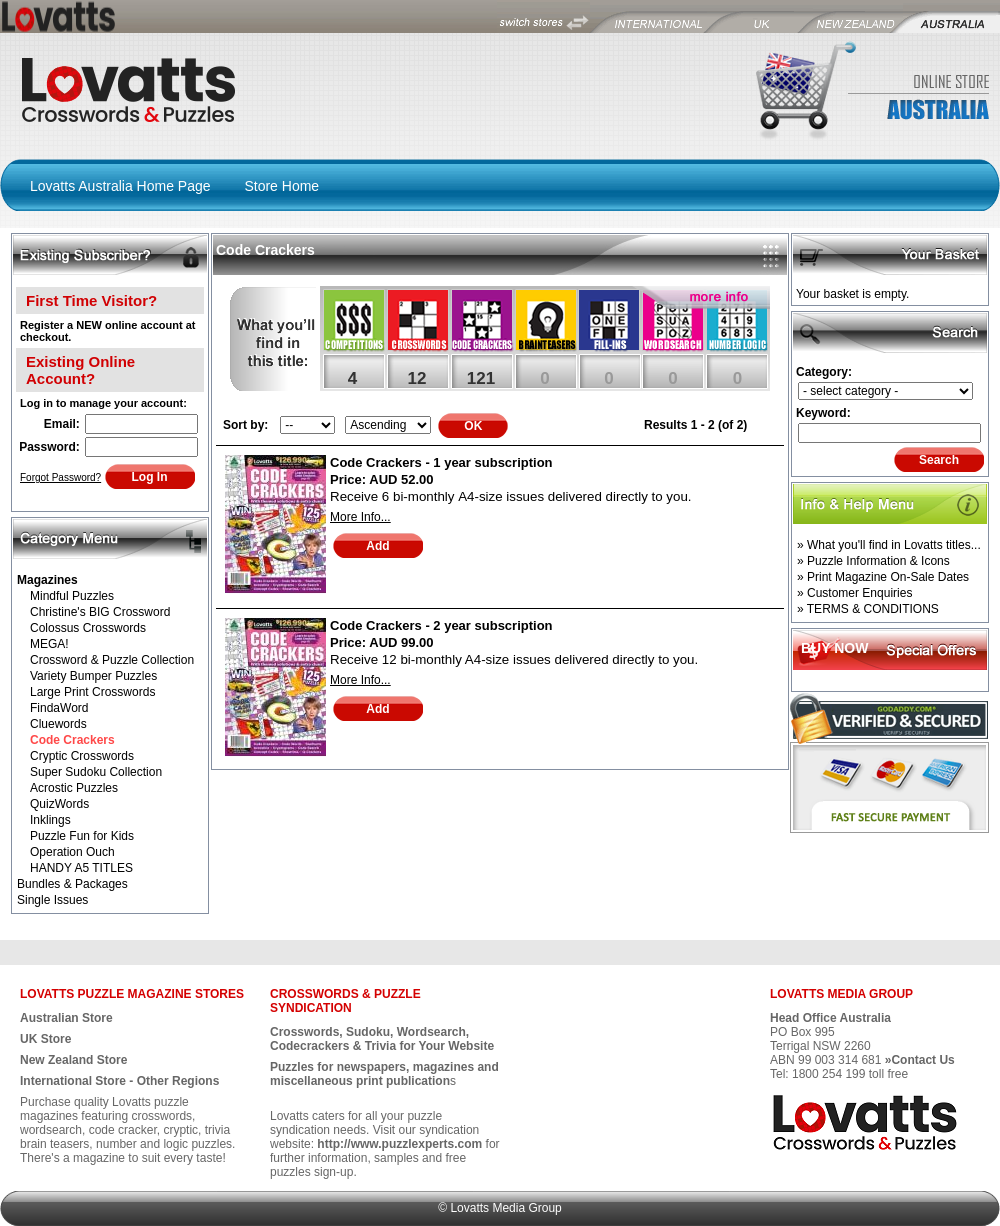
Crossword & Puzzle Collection (112, 660)
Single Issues (52, 900)
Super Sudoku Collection (96, 772)
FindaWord (59, 708)
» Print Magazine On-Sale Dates (883, 577)
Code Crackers (72, 740)
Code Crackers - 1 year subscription (441, 462)
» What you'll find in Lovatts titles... (889, 545)
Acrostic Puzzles (74, 788)
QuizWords (59, 804)
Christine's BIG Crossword (100, 612)
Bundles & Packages (72, 884)
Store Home (281, 186)
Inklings (50, 820)
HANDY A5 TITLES (81, 868)
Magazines (47, 580)
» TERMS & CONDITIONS (868, 609)
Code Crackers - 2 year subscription (441, 625)
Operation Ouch (72, 852)
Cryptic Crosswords (82, 756)
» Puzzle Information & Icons (873, 561)
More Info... (360, 517)
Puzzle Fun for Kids (82, 836)
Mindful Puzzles (72, 596)
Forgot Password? (60, 477)
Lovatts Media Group (505, 1208)
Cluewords (58, 724)
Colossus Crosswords (88, 628)
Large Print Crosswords (92, 692)
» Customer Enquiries (854, 593)
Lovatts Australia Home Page (120, 186)
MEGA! (49, 644)
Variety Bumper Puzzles (93, 676)
